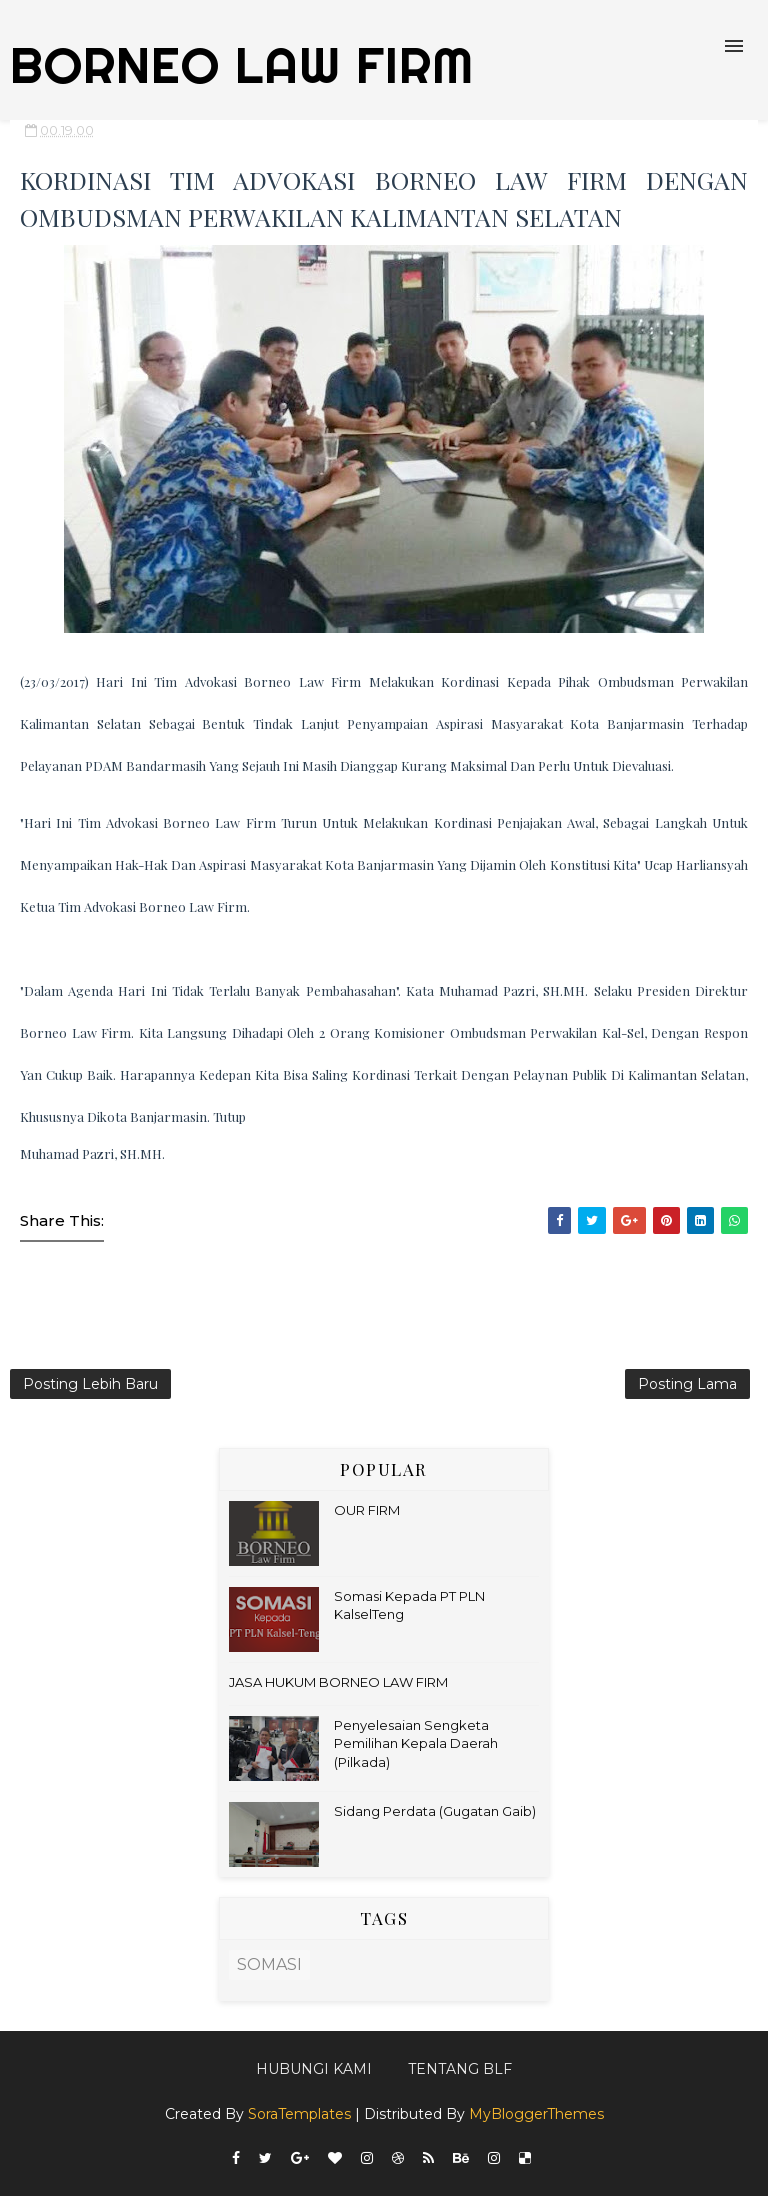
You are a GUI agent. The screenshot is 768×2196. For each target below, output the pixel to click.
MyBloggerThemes (536, 2114)
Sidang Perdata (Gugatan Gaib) (435, 1811)
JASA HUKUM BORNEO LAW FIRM (338, 1682)
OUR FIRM (367, 1510)
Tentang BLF (460, 2069)
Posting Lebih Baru (90, 1384)
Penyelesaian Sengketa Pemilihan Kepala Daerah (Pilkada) (416, 1743)
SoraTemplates (299, 2114)
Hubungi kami (314, 2069)
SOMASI (269, 1964)
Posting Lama (687, 1384)
